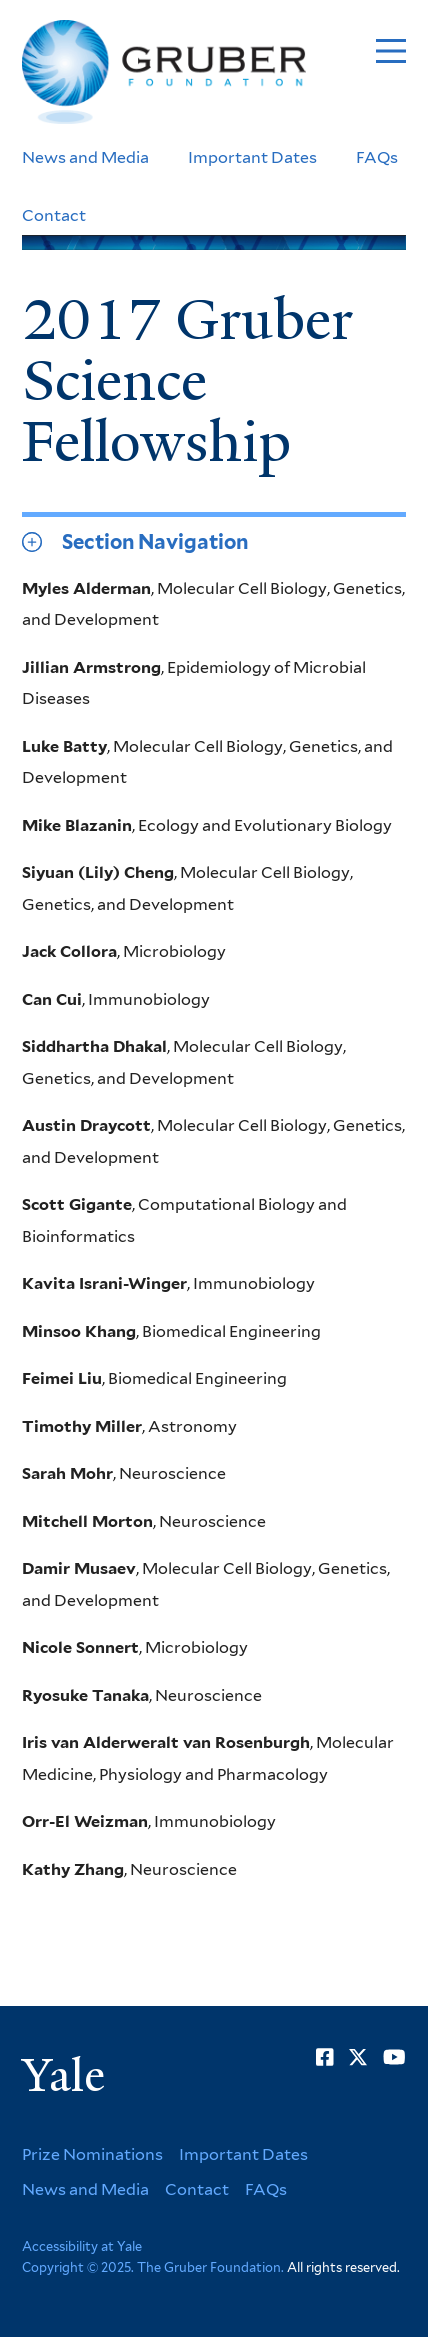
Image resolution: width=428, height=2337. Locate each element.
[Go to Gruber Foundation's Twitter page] (358, 2057)
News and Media (85, 157)
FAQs (377, 157)
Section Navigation (155, 542)
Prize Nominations (92, 2154)
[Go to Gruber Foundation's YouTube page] (394, 2057)
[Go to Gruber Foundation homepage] (164, 72)
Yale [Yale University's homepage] (63, 2076)
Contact (54, 215)
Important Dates (252, 157)
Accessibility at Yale (82, 2246)
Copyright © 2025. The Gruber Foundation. (153, 2267)
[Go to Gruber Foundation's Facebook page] (325, 2057)
